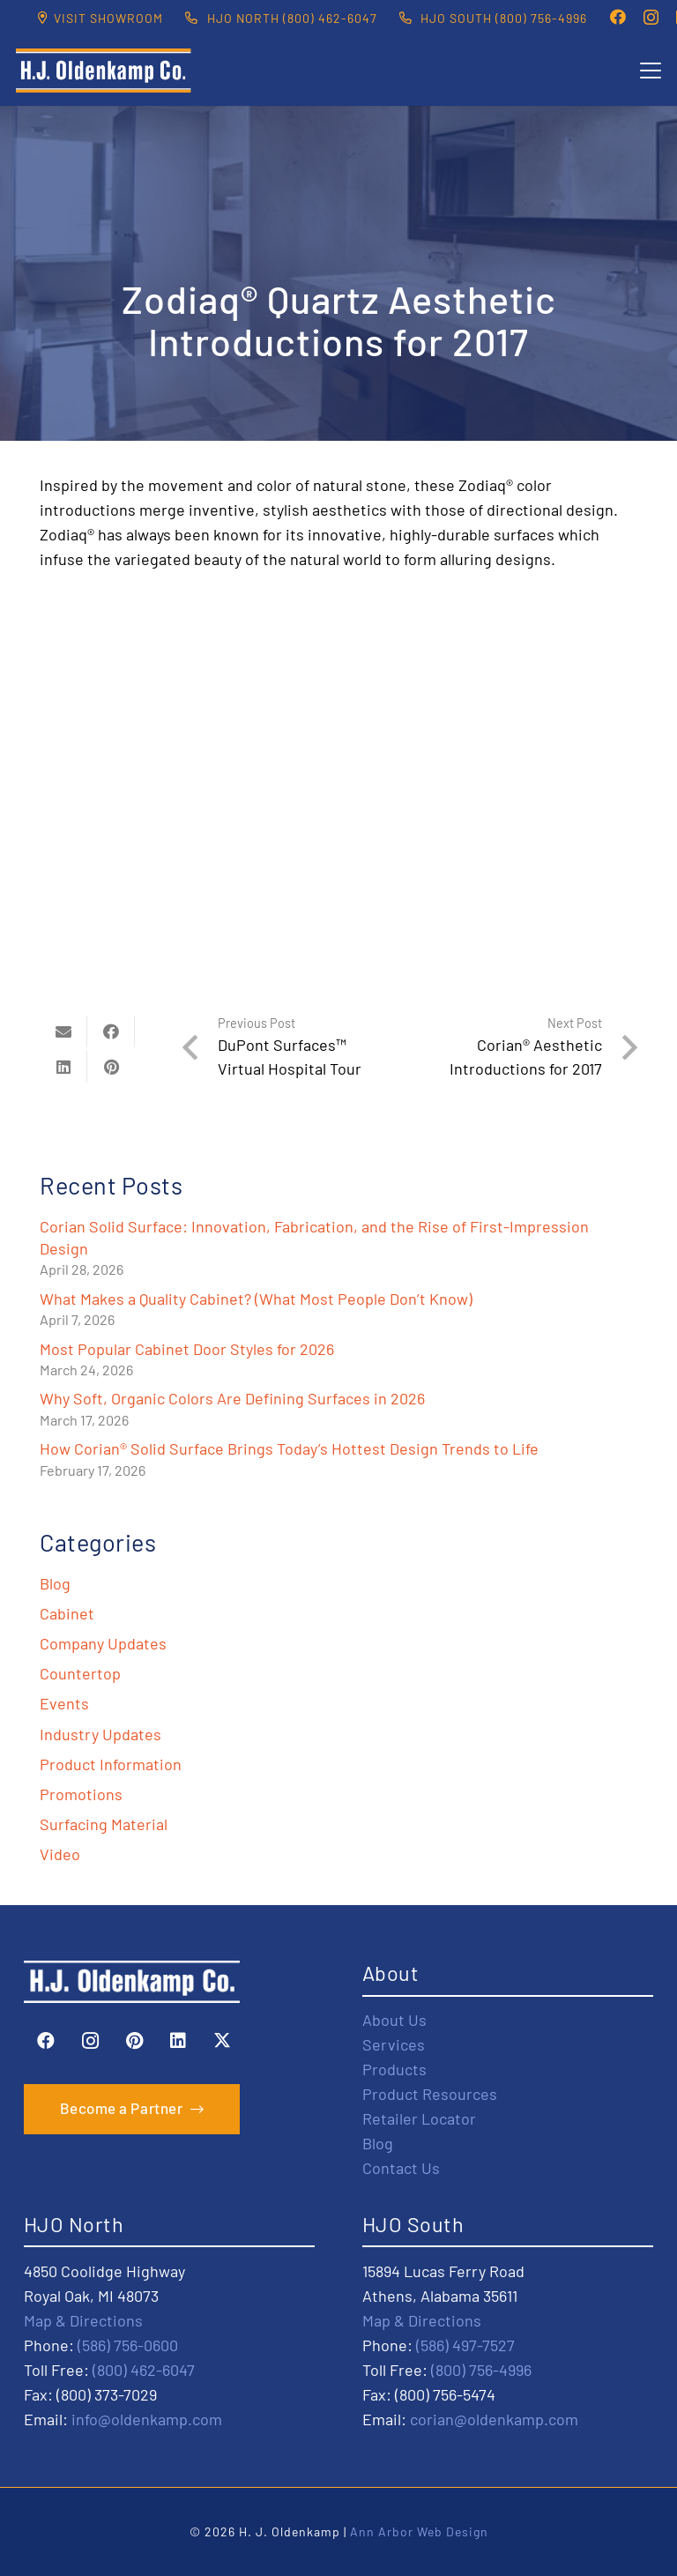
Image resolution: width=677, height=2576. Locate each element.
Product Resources (429, 2093)
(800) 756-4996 (481, 2369)
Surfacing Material (103, 1824)
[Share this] (111, 1031)
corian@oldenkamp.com (494, 2419)
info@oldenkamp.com (146, 2419)
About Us (394, 2019)
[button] (651, 70)
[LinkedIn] (178, 2041)
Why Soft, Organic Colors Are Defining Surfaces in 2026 (232, 1398)
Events (64, 1703)
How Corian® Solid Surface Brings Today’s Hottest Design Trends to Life (289, 1448)
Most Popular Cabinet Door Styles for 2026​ (187, 1349)
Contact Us (401, 2168)
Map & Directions (83, 2320)
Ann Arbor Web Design (419, 2531)
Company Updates (103, 1643)
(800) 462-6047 (144, 2369)
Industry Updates (100, 1734)
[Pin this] (111, 1067)
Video (60, 1854)
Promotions (81, 1794)
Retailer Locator (419, 2118)
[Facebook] (618, 17)
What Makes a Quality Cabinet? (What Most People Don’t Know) (256, 1298)
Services (393, 2044)
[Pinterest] (134, 2041)
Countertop (80, 1673)
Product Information (111, 1764)
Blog (55, 1583)
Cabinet (67, 1613)
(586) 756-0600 (128, 2345)
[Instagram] (651, 17)
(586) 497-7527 (465, 2345)
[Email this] (63, 1031)
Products (394, 2069)
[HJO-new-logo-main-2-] (103, 70)
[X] (222, 2041)
